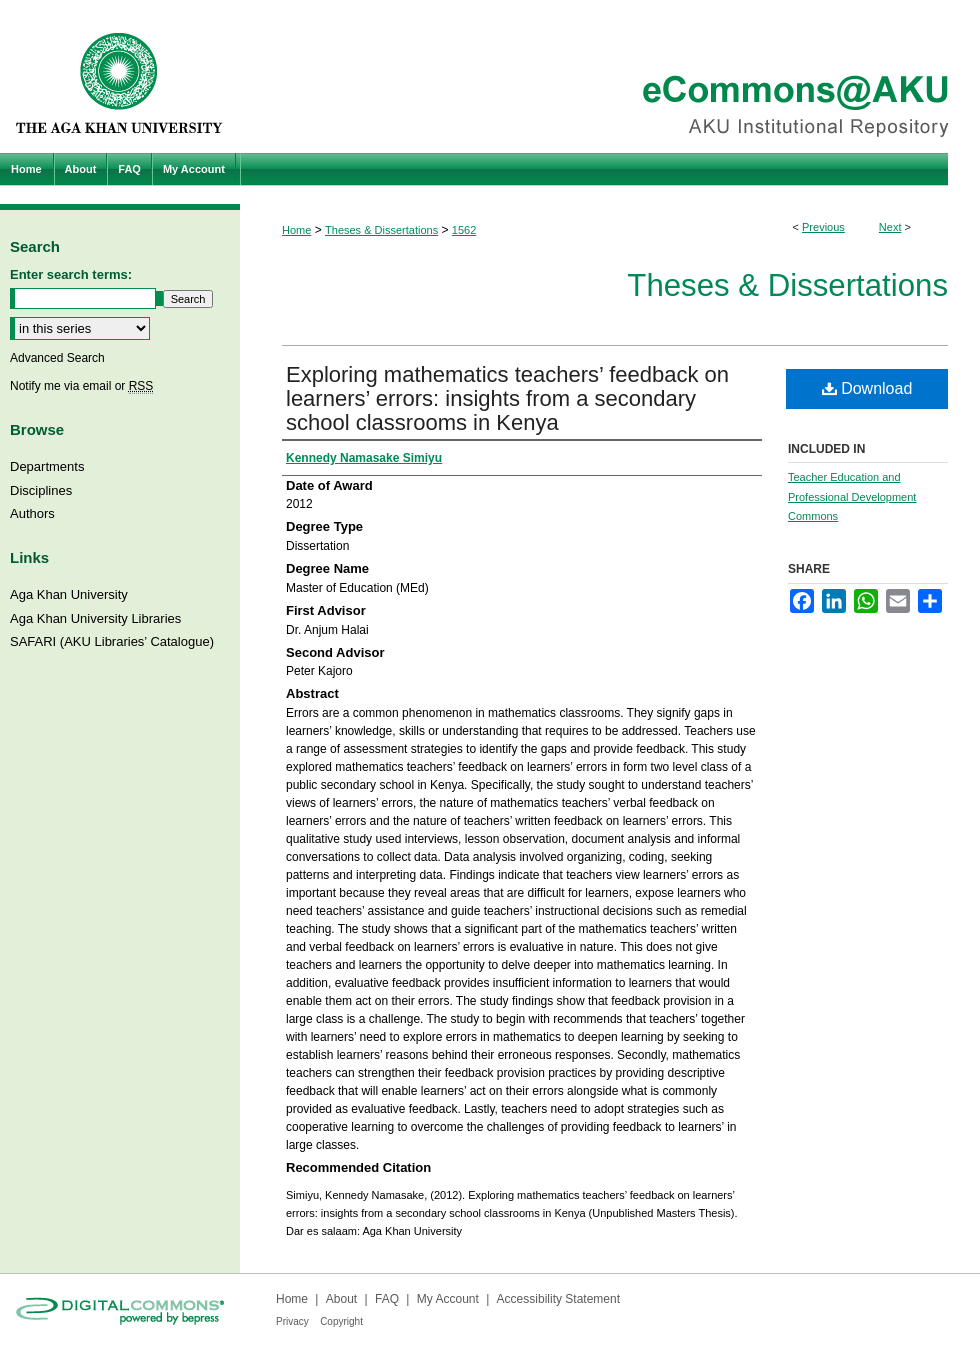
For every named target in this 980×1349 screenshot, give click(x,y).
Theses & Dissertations (381, 230)
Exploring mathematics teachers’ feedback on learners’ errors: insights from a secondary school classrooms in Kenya (507, 398)
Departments (47, 466)
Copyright (341, 1321)
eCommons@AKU (610, 76)
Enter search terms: (71, 274)
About (341, 1299)
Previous (823, 227)
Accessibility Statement (558, 1299)
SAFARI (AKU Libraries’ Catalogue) (112, 641)
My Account (448, 1299)
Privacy (292, 1321)
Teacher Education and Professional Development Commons (852, 497)
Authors (32, 513)
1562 (464, 230)
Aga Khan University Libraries (95, 618)
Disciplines (41, 490)
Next (890, 227)
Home (296, 230)
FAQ (387, 1299)
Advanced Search (57, 358)
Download (867, 388)
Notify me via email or (81, 386)
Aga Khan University (69, 594)
